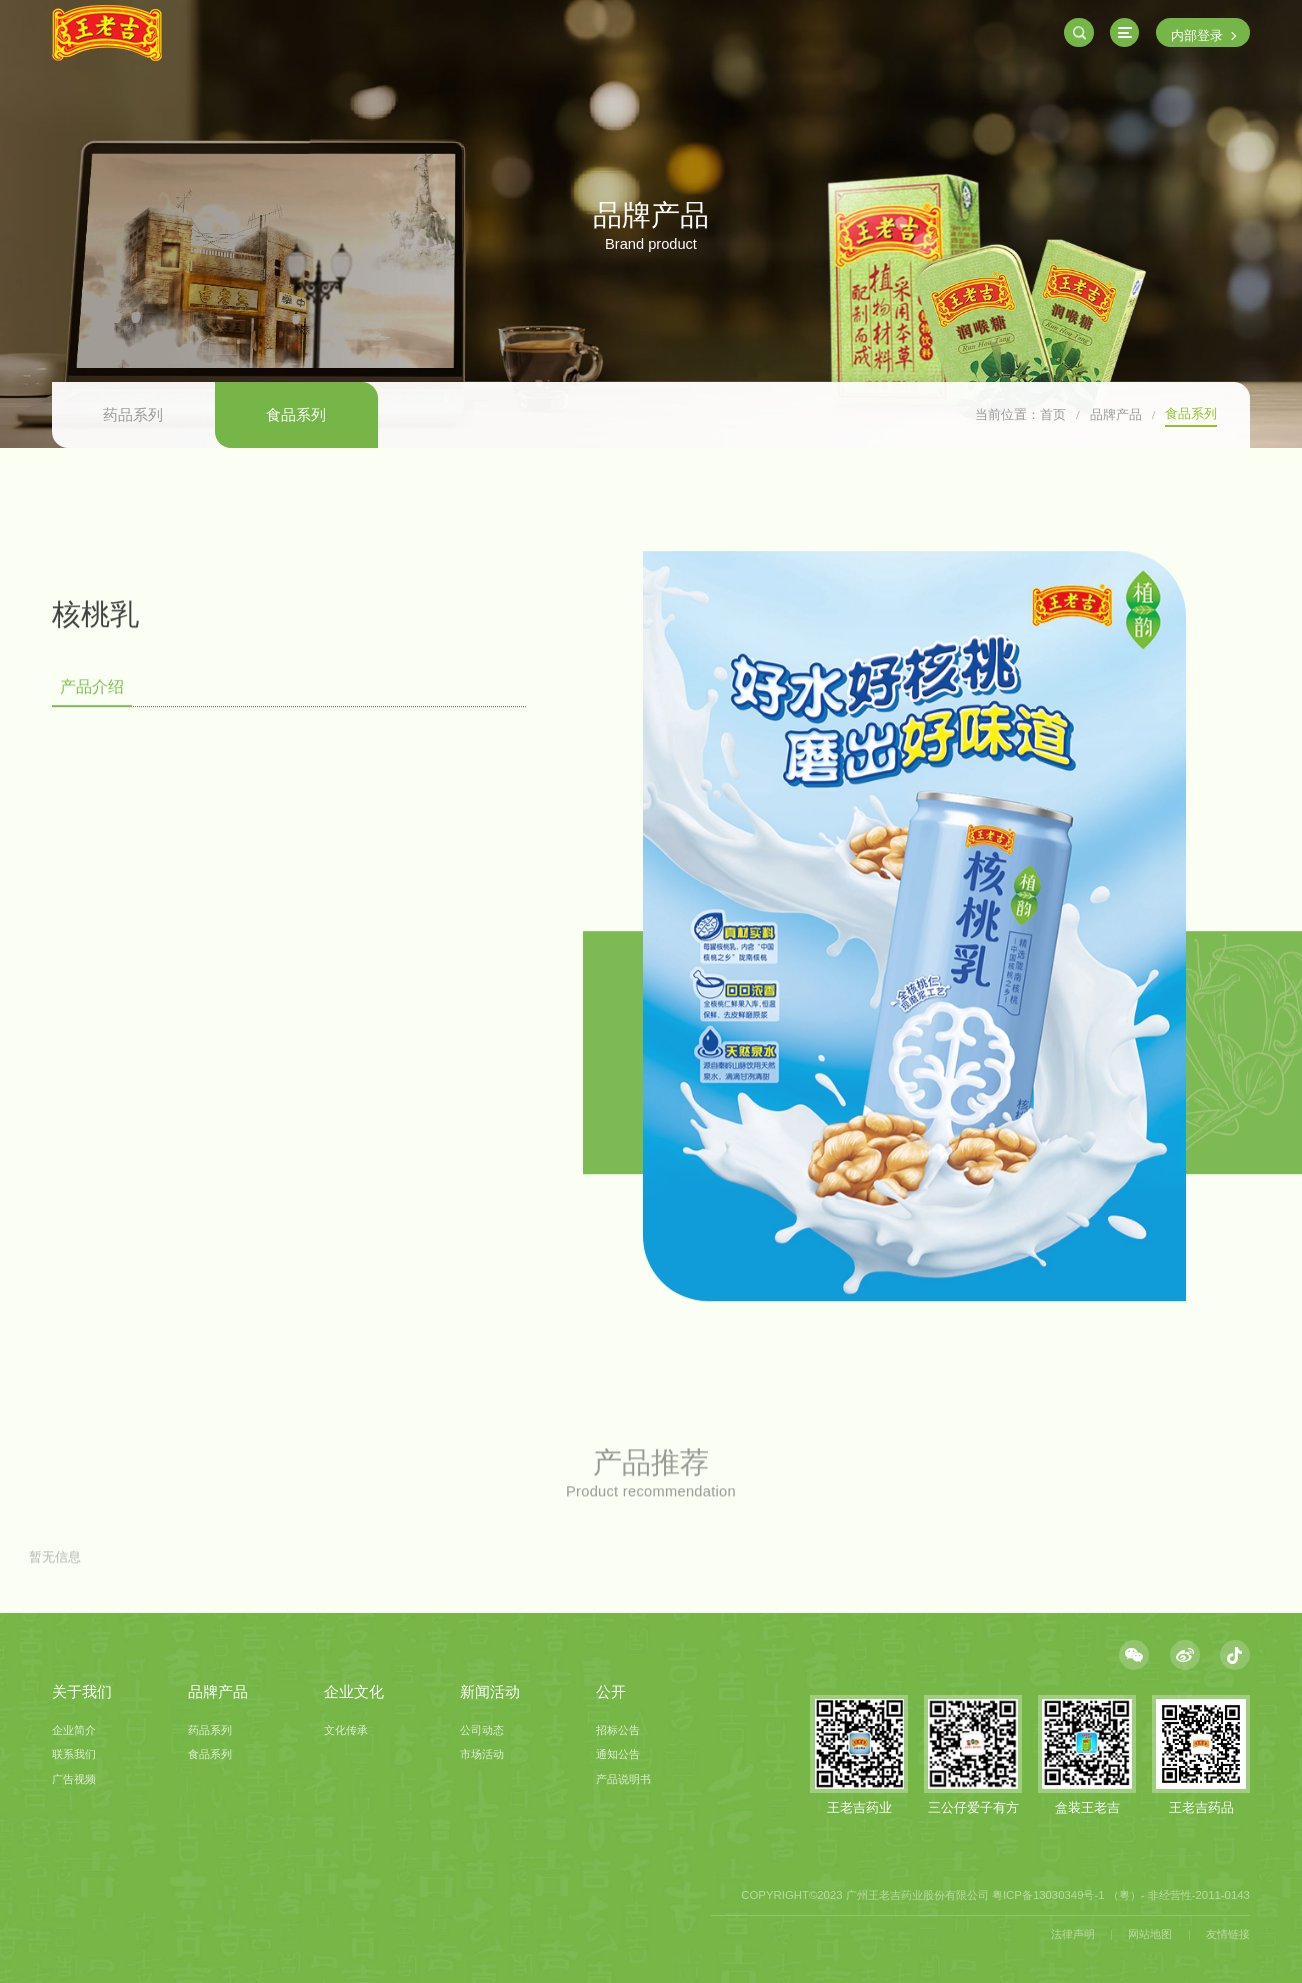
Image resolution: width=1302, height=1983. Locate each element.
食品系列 (296, 415)
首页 (1053, 414)
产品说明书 (623, 1779)
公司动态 (482, 1730)
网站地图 (1150, 1934)
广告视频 (74, 1779)
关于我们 (82, 1692)
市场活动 (482, 1754)
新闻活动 (490, 1692)
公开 (611, 1692)
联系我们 (74, 1754)
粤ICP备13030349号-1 (1048, 1895)
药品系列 (133, 415)
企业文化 (354, 1692)
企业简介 (74, 1730)
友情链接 (1228, 1934)
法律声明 (1073, 1934)
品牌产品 (1116, 414)
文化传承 (346, 1730)
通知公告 (618, 1754)
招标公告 (618, 1730)
